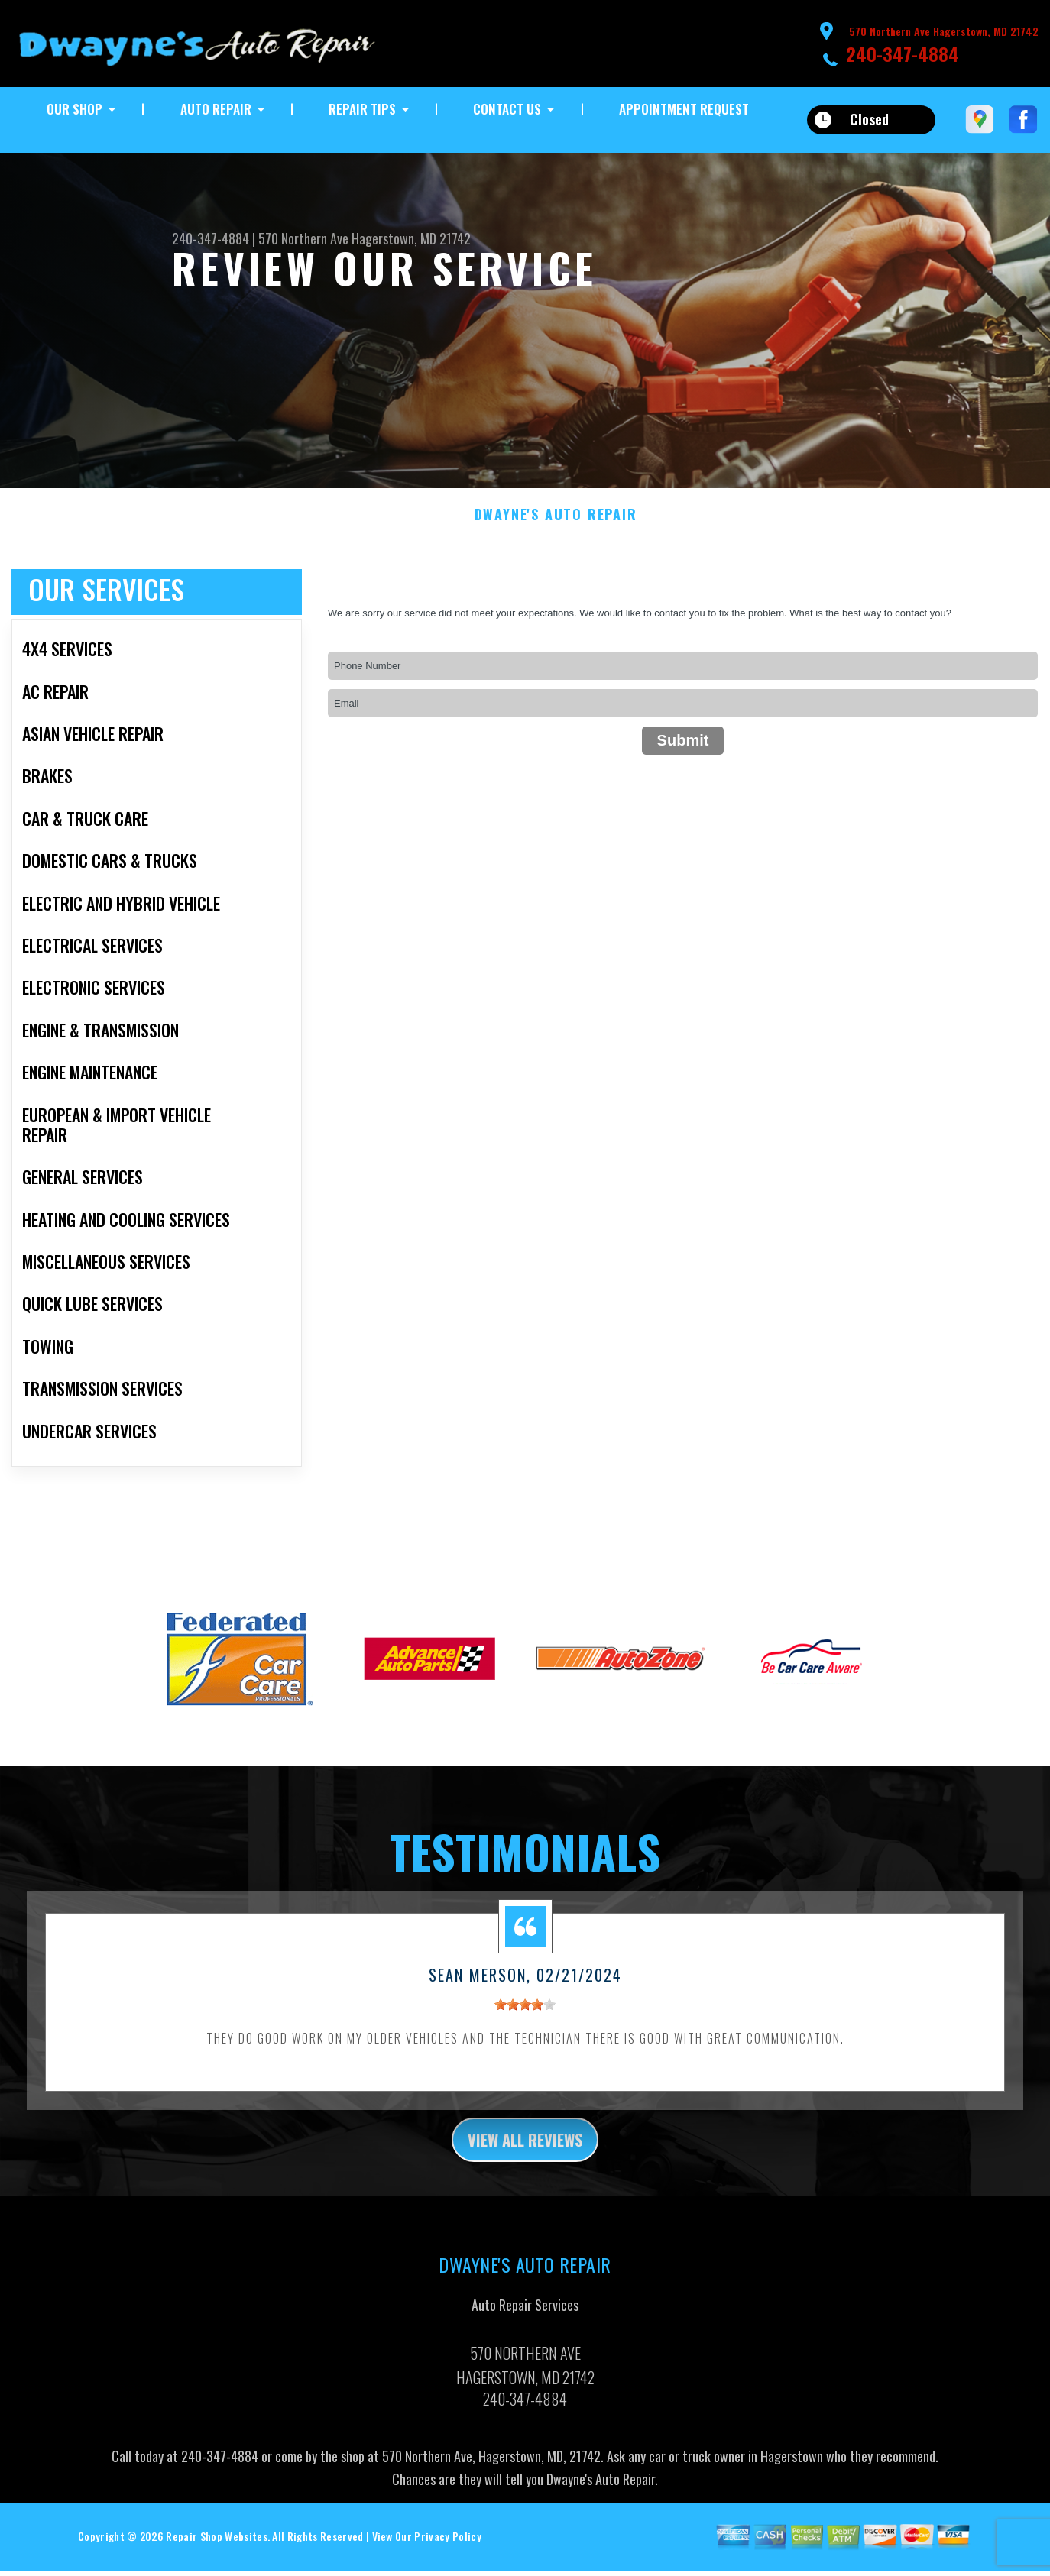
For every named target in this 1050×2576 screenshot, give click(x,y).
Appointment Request (684, 108)
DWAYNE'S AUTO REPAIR (556, 530)
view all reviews (525, 2157)
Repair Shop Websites (216, 2557)
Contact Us (507, 108)
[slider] (525, 2020)
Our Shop (74, 108)
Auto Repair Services (525, 2325)
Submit (683, 754)
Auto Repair (215, 108)
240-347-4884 (902, 53)
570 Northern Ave (303, 238)
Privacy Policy (447, 2557)
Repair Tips (362, 108)
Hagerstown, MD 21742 (411, 238)
